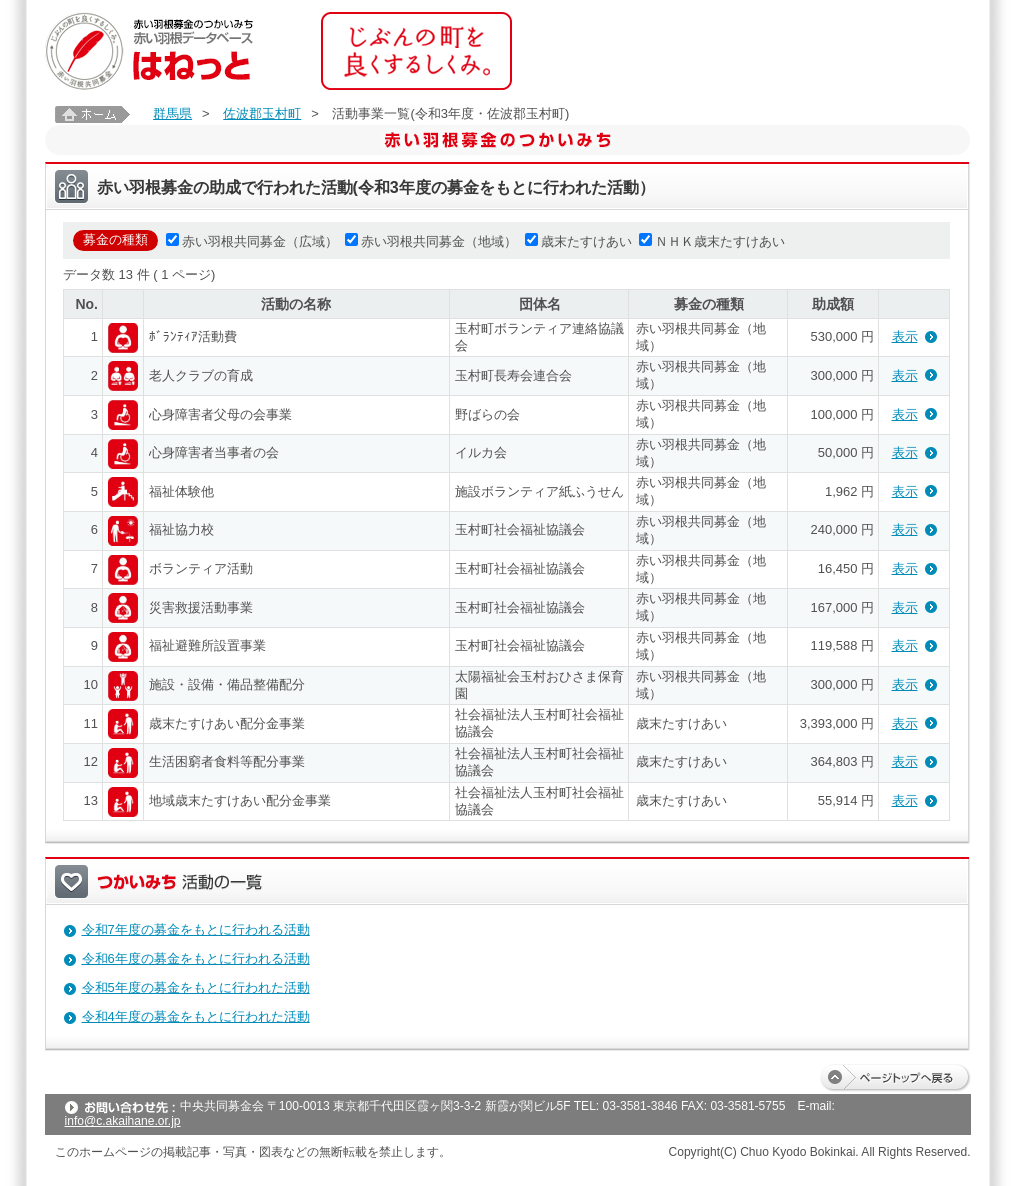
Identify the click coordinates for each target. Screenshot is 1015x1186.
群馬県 (172, 113)
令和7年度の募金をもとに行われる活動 (196, 929)
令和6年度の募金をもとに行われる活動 (196, 958)
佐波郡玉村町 (262, 113)
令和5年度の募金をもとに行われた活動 (196, 987)
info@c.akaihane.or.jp (123, 1121)
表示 (905, 336)
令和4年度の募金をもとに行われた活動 (196, 1016)
